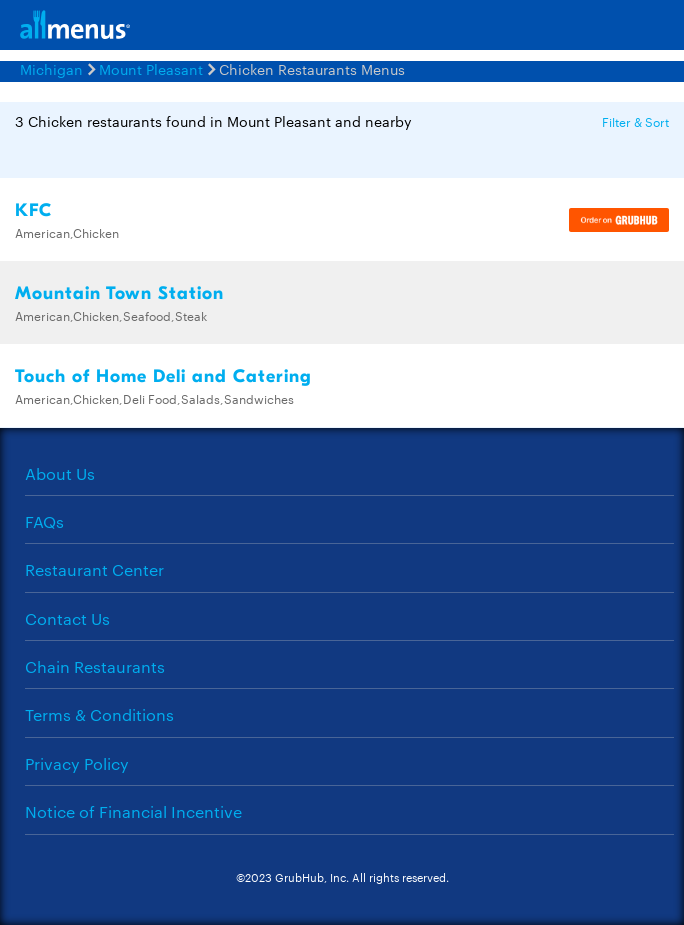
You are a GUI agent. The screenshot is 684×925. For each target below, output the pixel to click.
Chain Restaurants (95, 666)
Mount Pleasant (151, 69)
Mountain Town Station (119, 293)
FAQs (44, 521)
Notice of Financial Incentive (133, 811)
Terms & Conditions (99, 714)
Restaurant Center (94, 569)
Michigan (51, 69)
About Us (60, 473)
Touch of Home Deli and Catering (163, 376)
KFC (33, 210)
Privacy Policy (77, 763)
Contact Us (67, 618)
